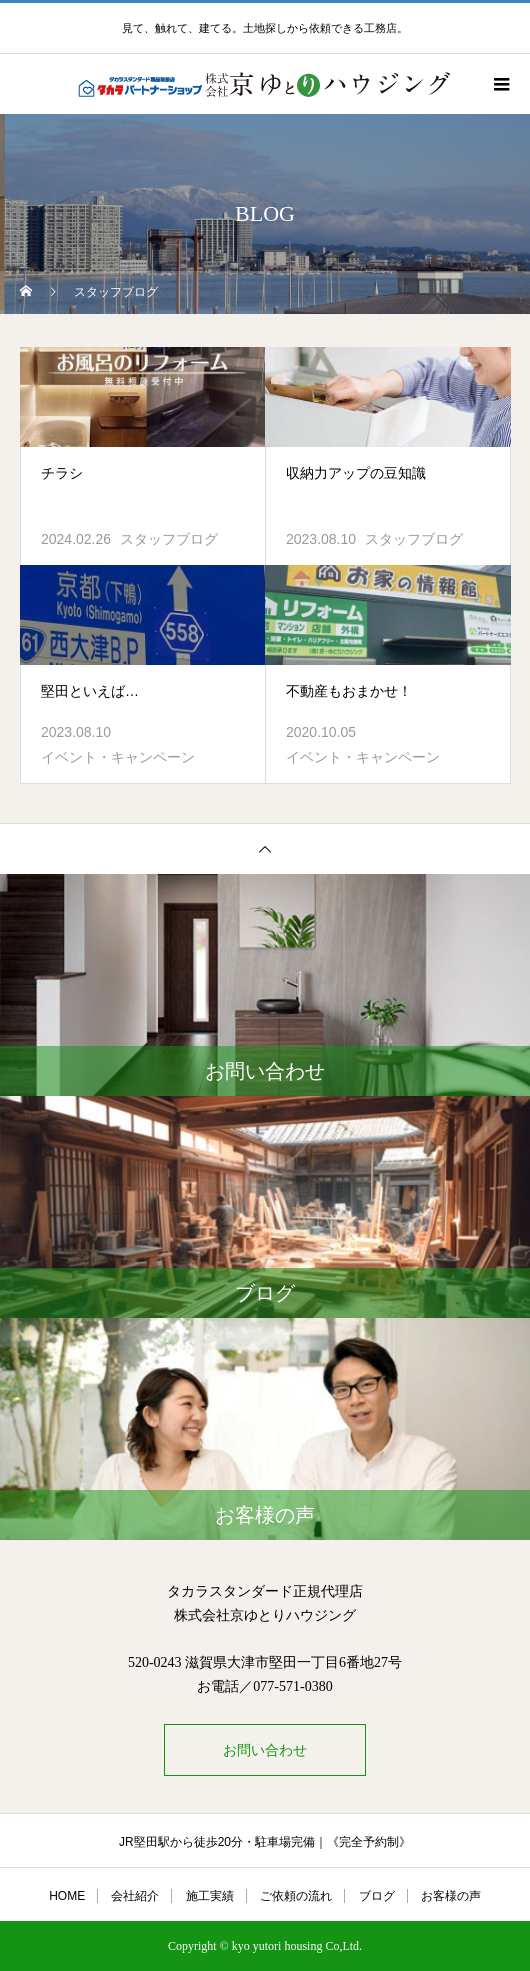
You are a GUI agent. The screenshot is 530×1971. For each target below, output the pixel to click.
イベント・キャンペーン (118, 757)
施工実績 (210, 1896)
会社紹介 (135, 1896)
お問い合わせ (265, 1750)
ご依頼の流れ (296, 1896)
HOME (67, 1896)
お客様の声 (451, 1896)
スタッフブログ (169, 539)
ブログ (377, 1896)
